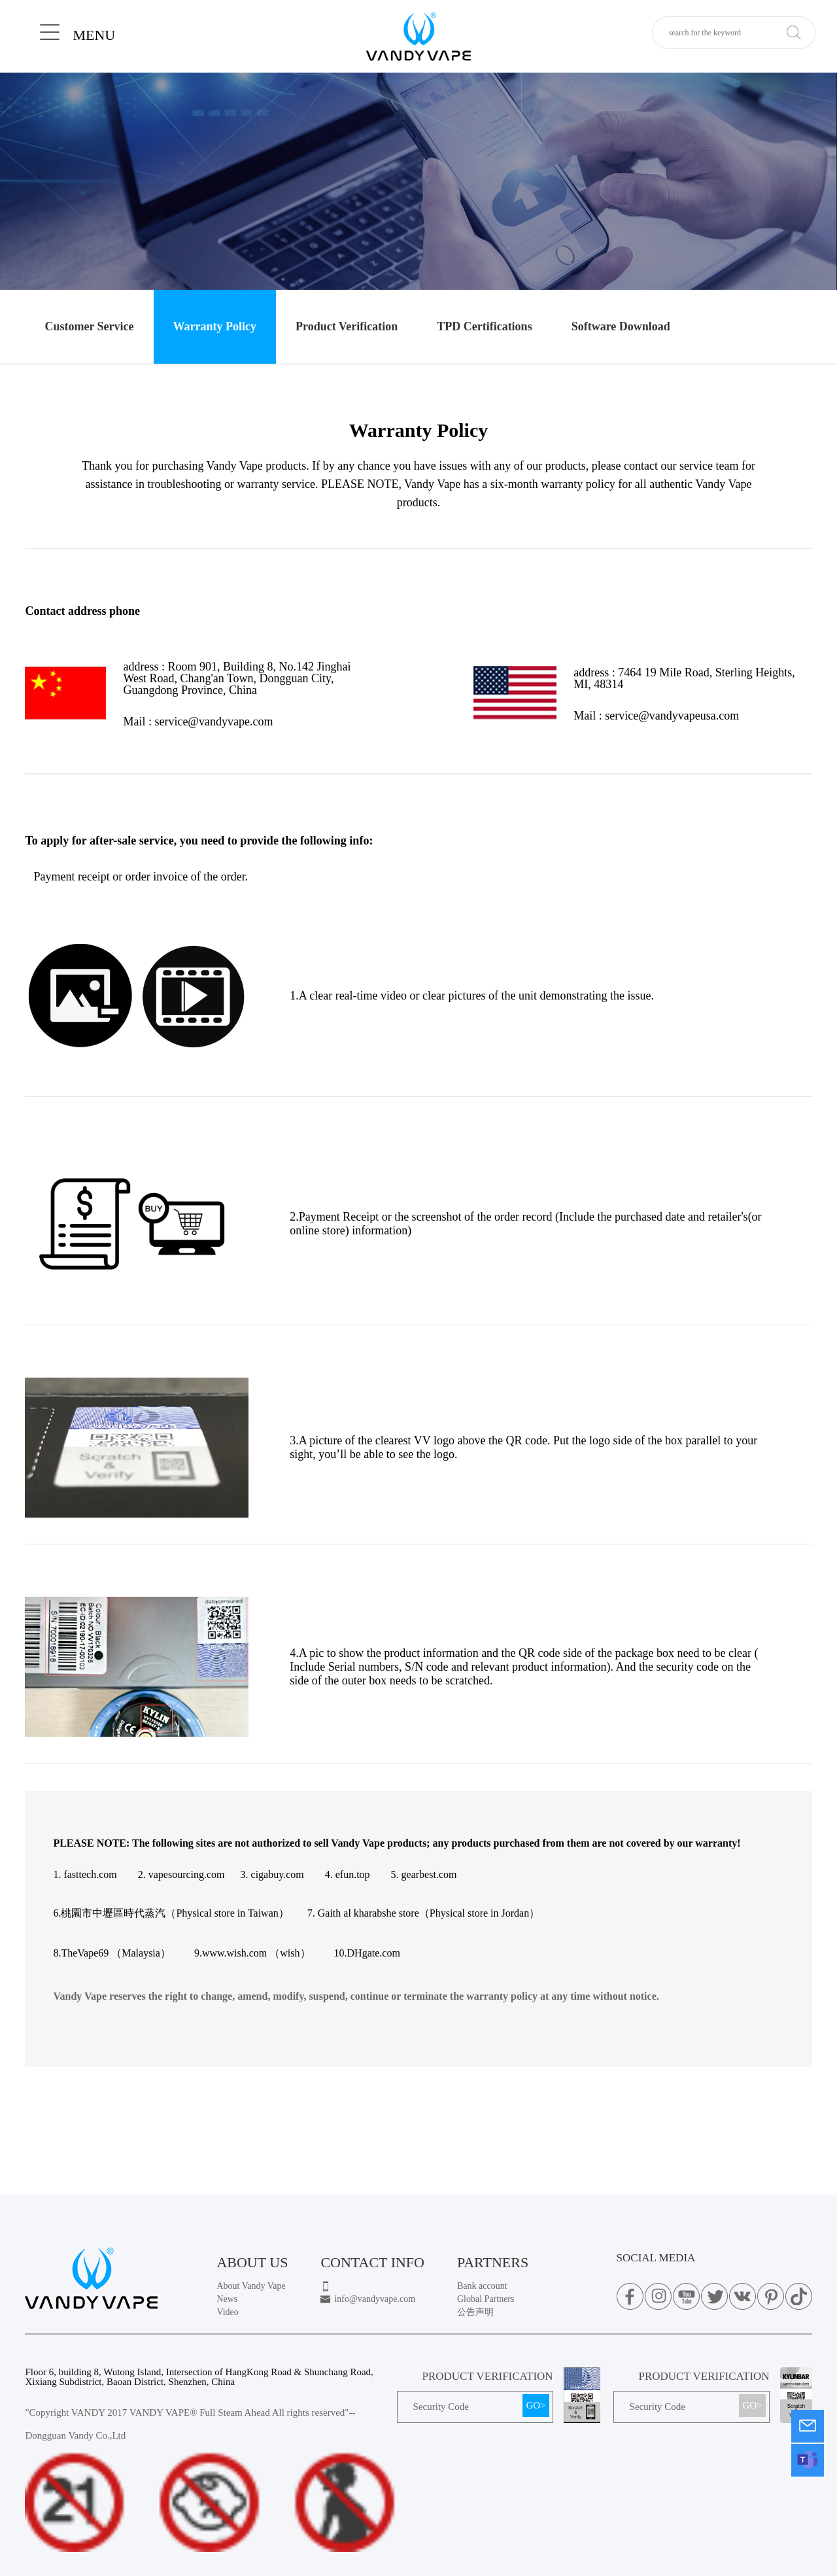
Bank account (482, 2286)
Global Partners (485, 2299)
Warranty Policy (214, 326)
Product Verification (347, 326)
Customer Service (88, 326)
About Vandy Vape (250, 2286)
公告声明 (475, 2312)
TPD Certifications (484, 326)
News (226, 2299)
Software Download (621, 326)
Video (227, 2312)
